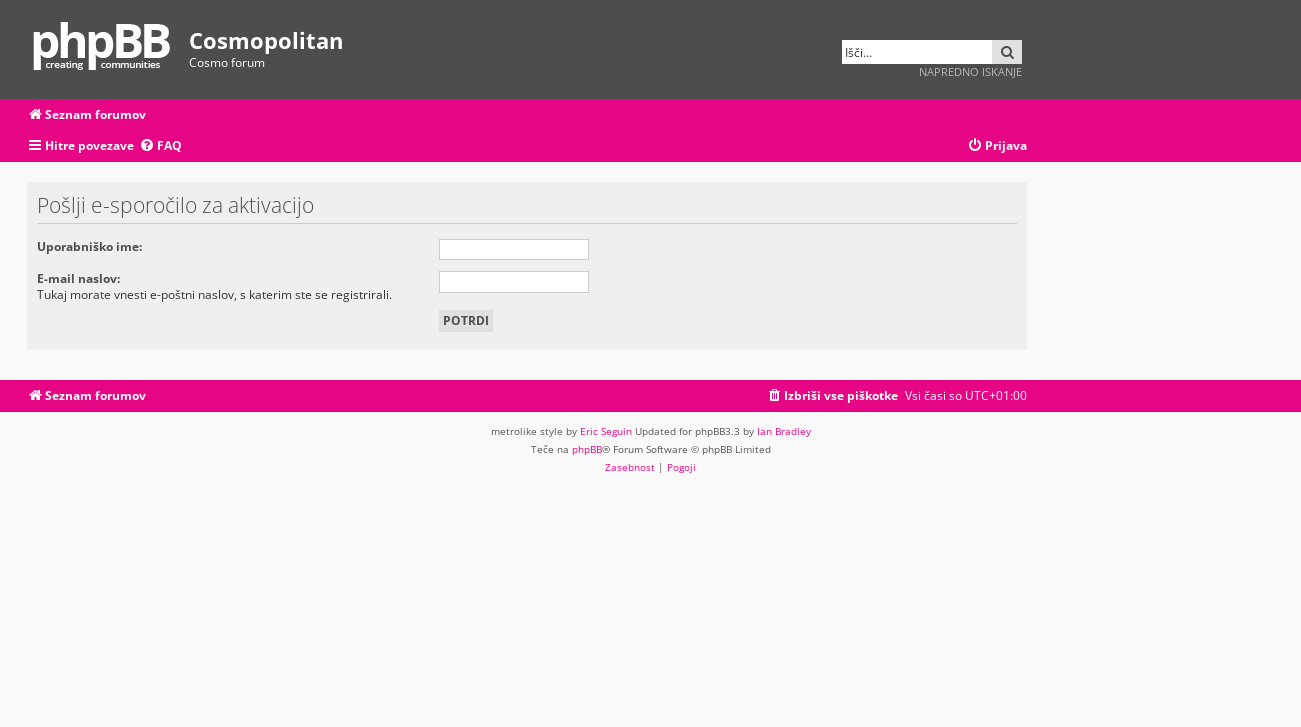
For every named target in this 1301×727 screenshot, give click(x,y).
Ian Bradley (784, 431)
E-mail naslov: (78, 278)
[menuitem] (160, 146)
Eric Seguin (606, 431)
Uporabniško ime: (89, 246)
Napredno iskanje (970, 71)
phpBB (587, 449)
